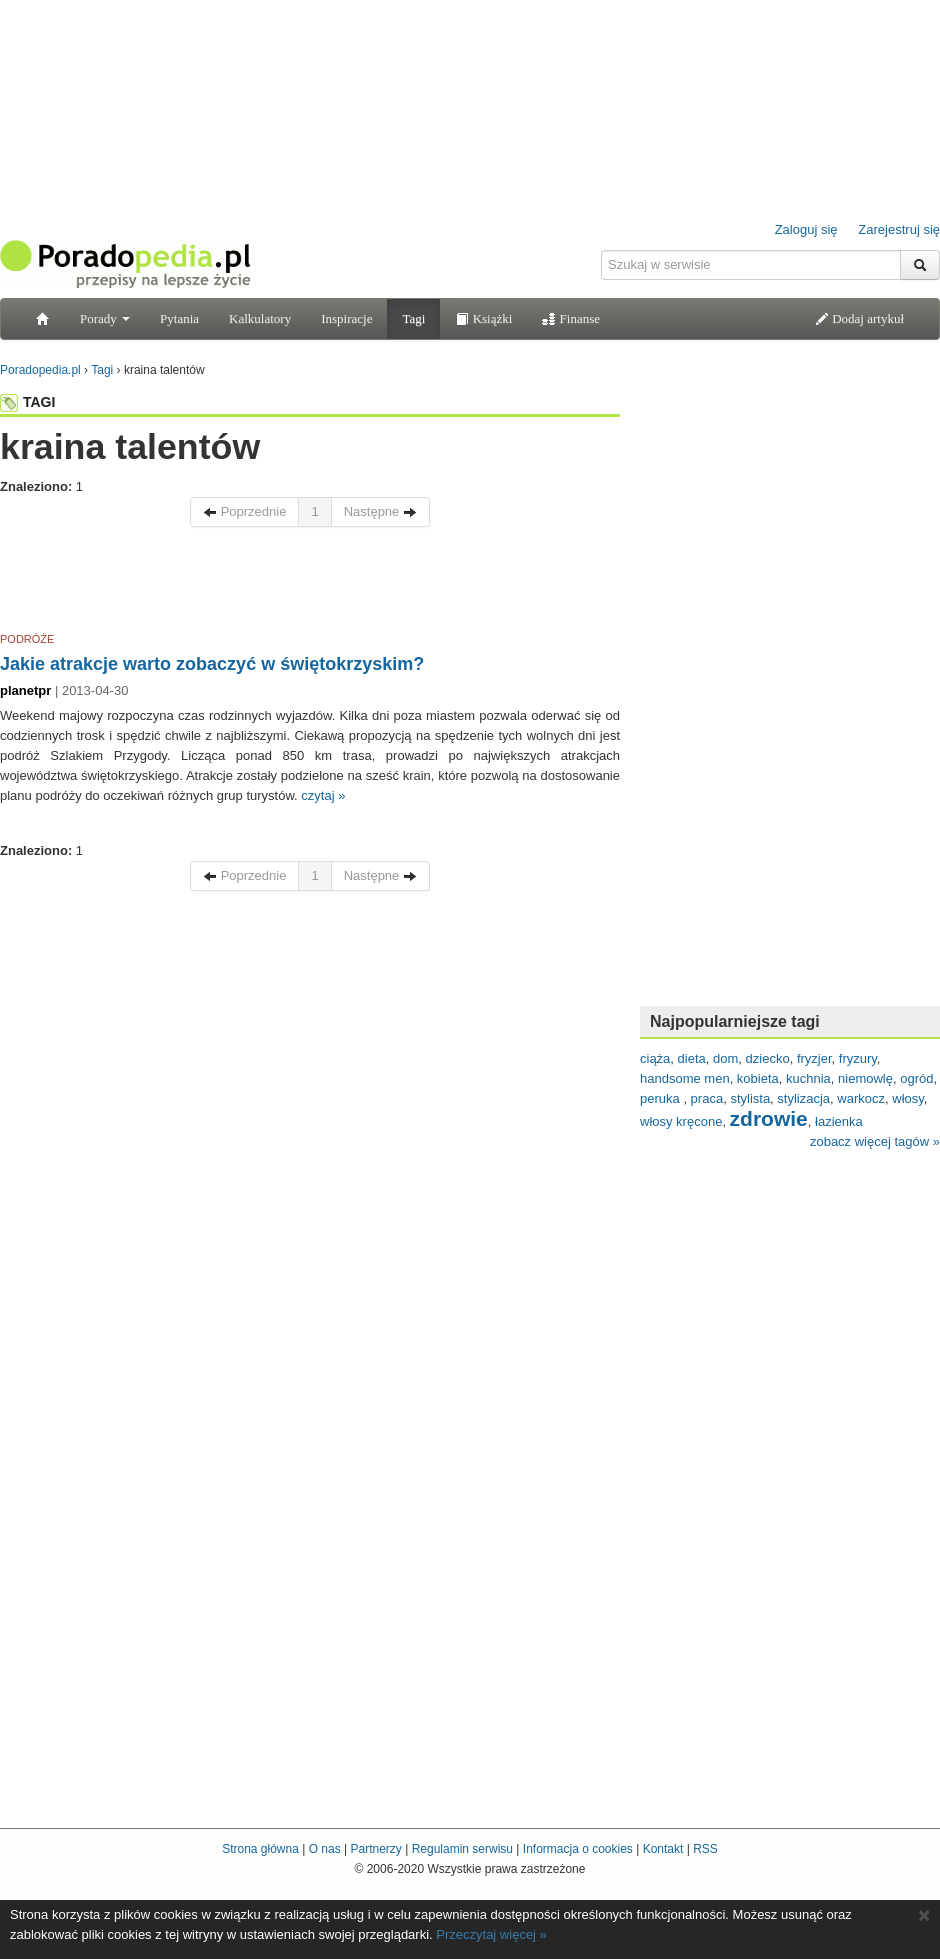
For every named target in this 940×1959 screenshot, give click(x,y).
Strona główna (260, 1849)
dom (725, 1058)
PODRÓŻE (27, 639)
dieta (692, 1058)
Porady (105, 318)
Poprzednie (244, 511)
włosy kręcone (681, 1121)
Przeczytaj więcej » (491, 1934)
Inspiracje (346, 318)
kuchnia (808, 1078)
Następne (380, 511)
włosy (908, 1098)
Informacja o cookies (578, 1849)
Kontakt (663, 1849)
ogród (916, 1078)
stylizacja (803, 1098)
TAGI (27, 402)
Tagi (413, 318)
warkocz (861, 1098)
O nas (325, 1849)
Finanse (571, 318)
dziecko (768, 1058)
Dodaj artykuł (859, 318)
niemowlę (865, 1078)
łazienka (839, 1121)
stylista (750, 1098)
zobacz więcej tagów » (875, 1141)
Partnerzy (375, 1849)
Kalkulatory (260, 318)
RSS (705, 1849)
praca (707, 1098)
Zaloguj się (806, 229)
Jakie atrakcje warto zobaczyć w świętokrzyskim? (212, 664)
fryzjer (814, 1058)
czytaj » (323, 795)
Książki (483, 318)
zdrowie (769, 1118)
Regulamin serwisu (462, 1849)
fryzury (858, 1058)
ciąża (655, 1058)
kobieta (758, 1078)
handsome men (685, 1078)
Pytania (179, 318)
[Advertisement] (310, 583)
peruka (661, 1098)
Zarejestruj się (899, 229)
